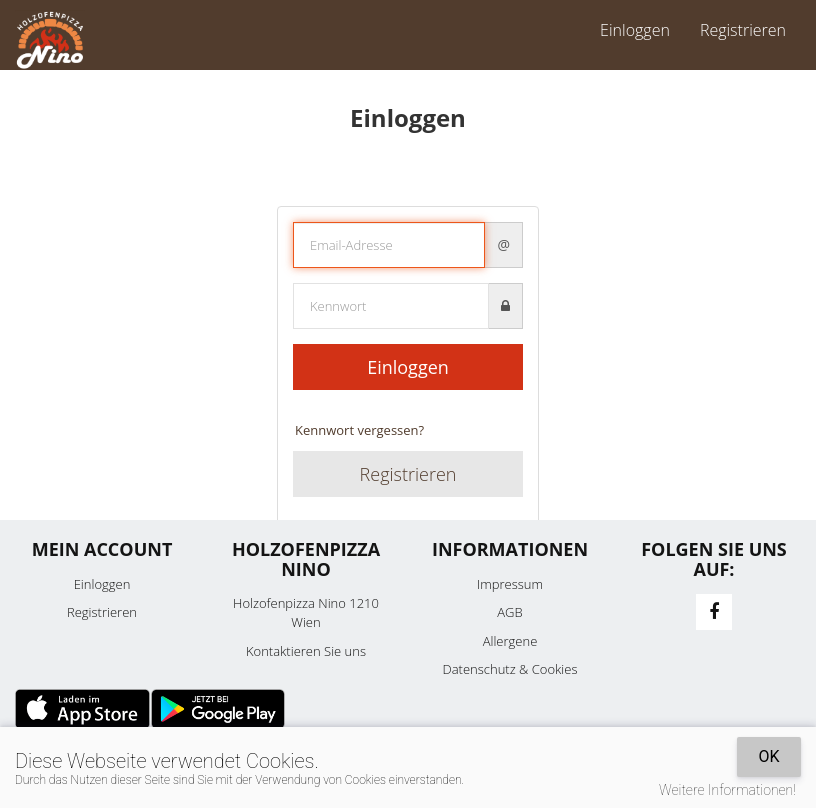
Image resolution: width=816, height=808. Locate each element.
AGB (509, 612)
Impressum (510, 584)
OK (768, 756)
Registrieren (743, 30)
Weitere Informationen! (727, 790)
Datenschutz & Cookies (510, 669)
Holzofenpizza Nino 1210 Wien (306, 612)
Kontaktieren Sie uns (306, 651)
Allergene (510, 641)
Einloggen (635, 30)
